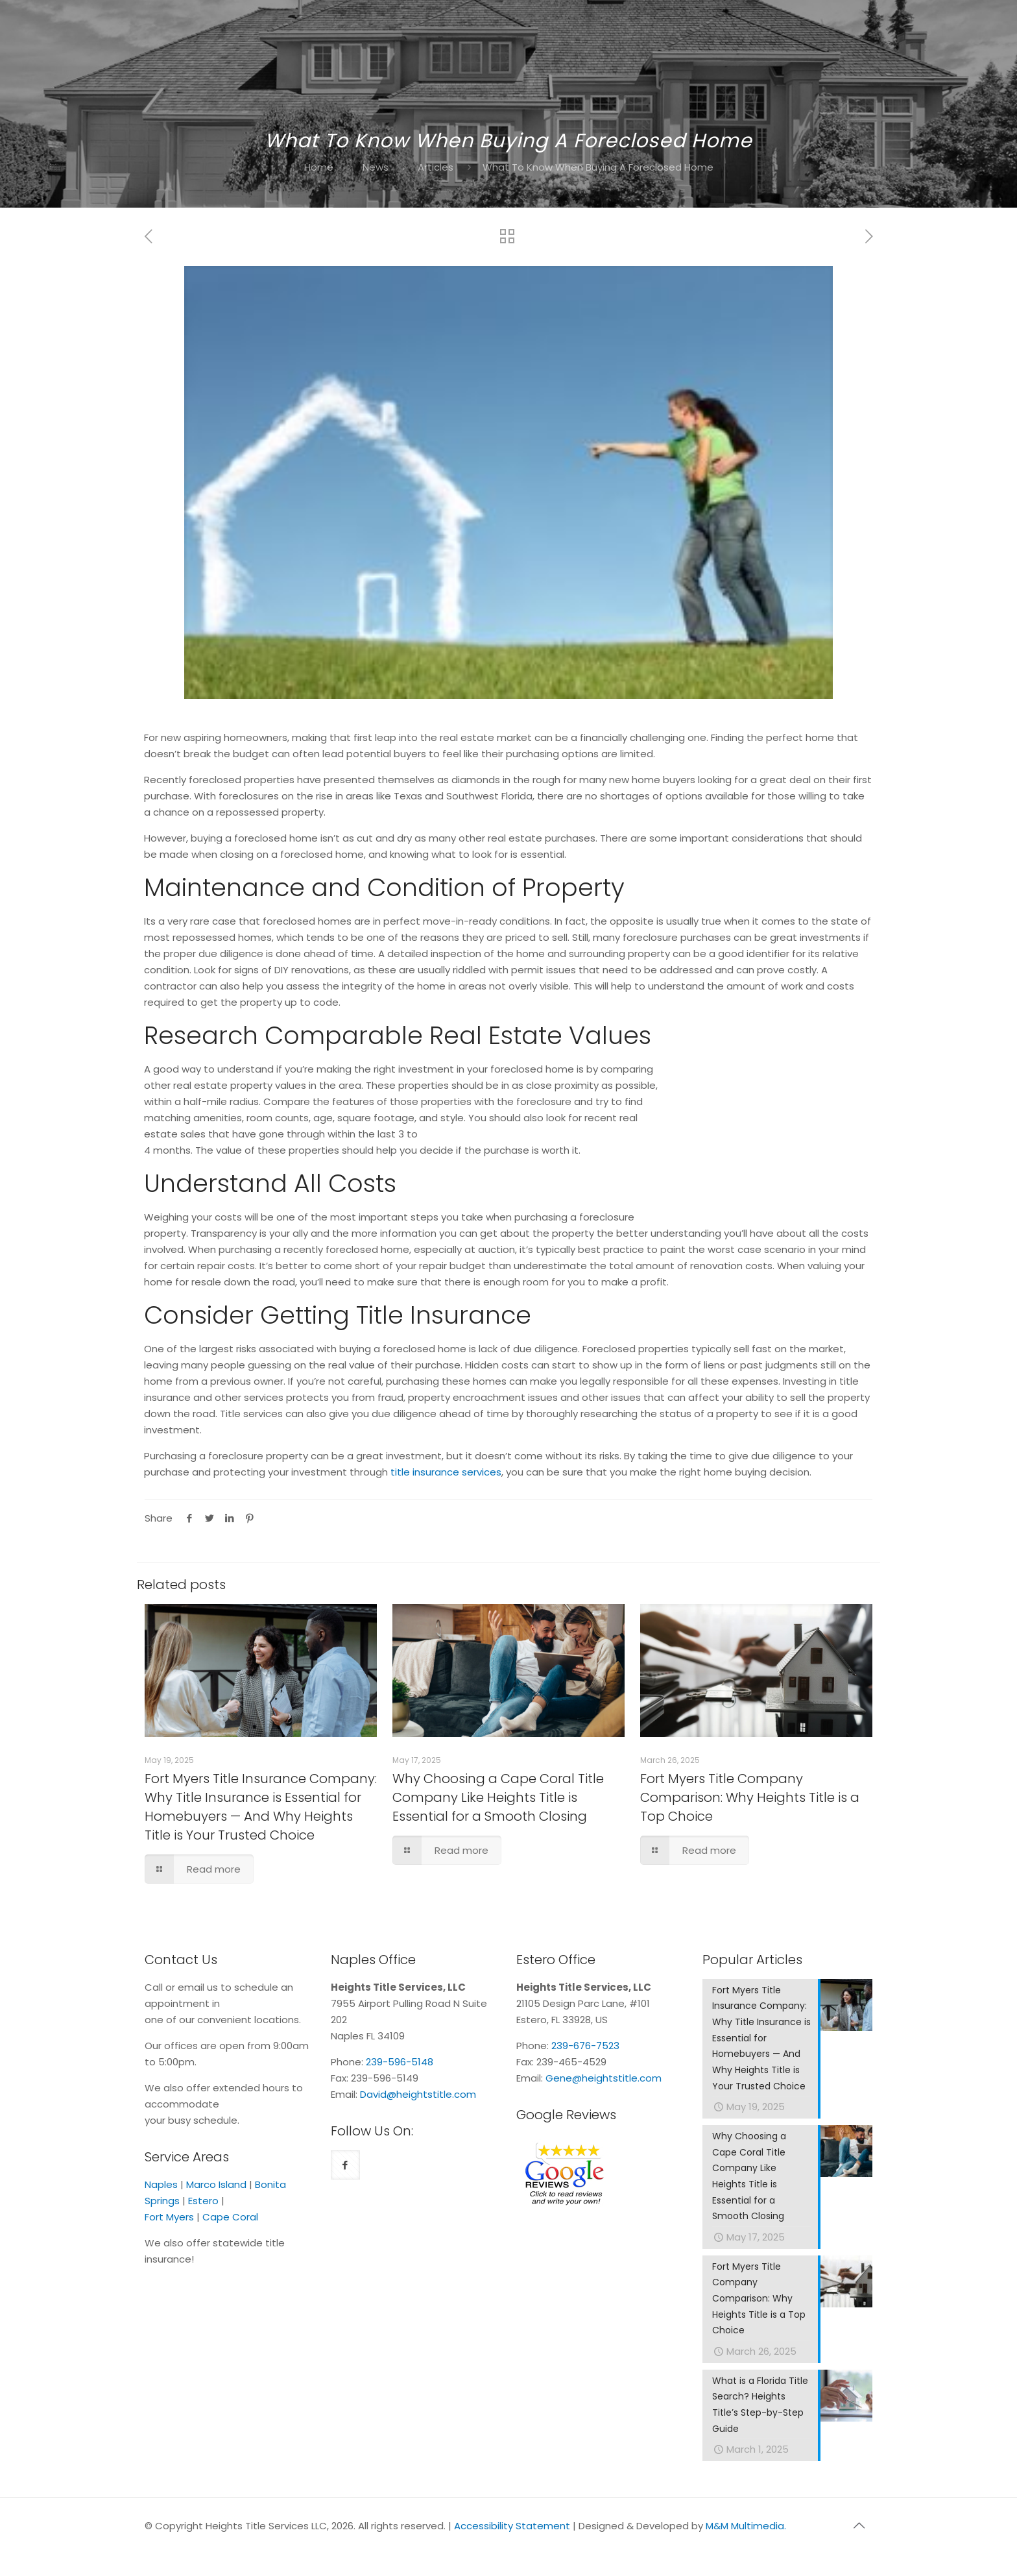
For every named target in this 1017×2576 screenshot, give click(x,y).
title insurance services (445, 1472)
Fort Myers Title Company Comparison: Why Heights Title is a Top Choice (749, 1797)
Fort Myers (169, 2217)
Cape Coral (230, 2217)
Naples (161, 2184)
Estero (203, 2200)
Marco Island (216, 2184)
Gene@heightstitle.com (603, 2078)
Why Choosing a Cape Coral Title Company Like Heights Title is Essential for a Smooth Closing (498, 1797)
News (376, 167)
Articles (435, 167)
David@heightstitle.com (418, 2094)
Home (318, 167)
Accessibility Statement (512, 2529)
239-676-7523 (585, 2045)
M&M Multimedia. (746, 2529)
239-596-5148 (399, 2062)
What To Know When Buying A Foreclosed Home (598, 167)
